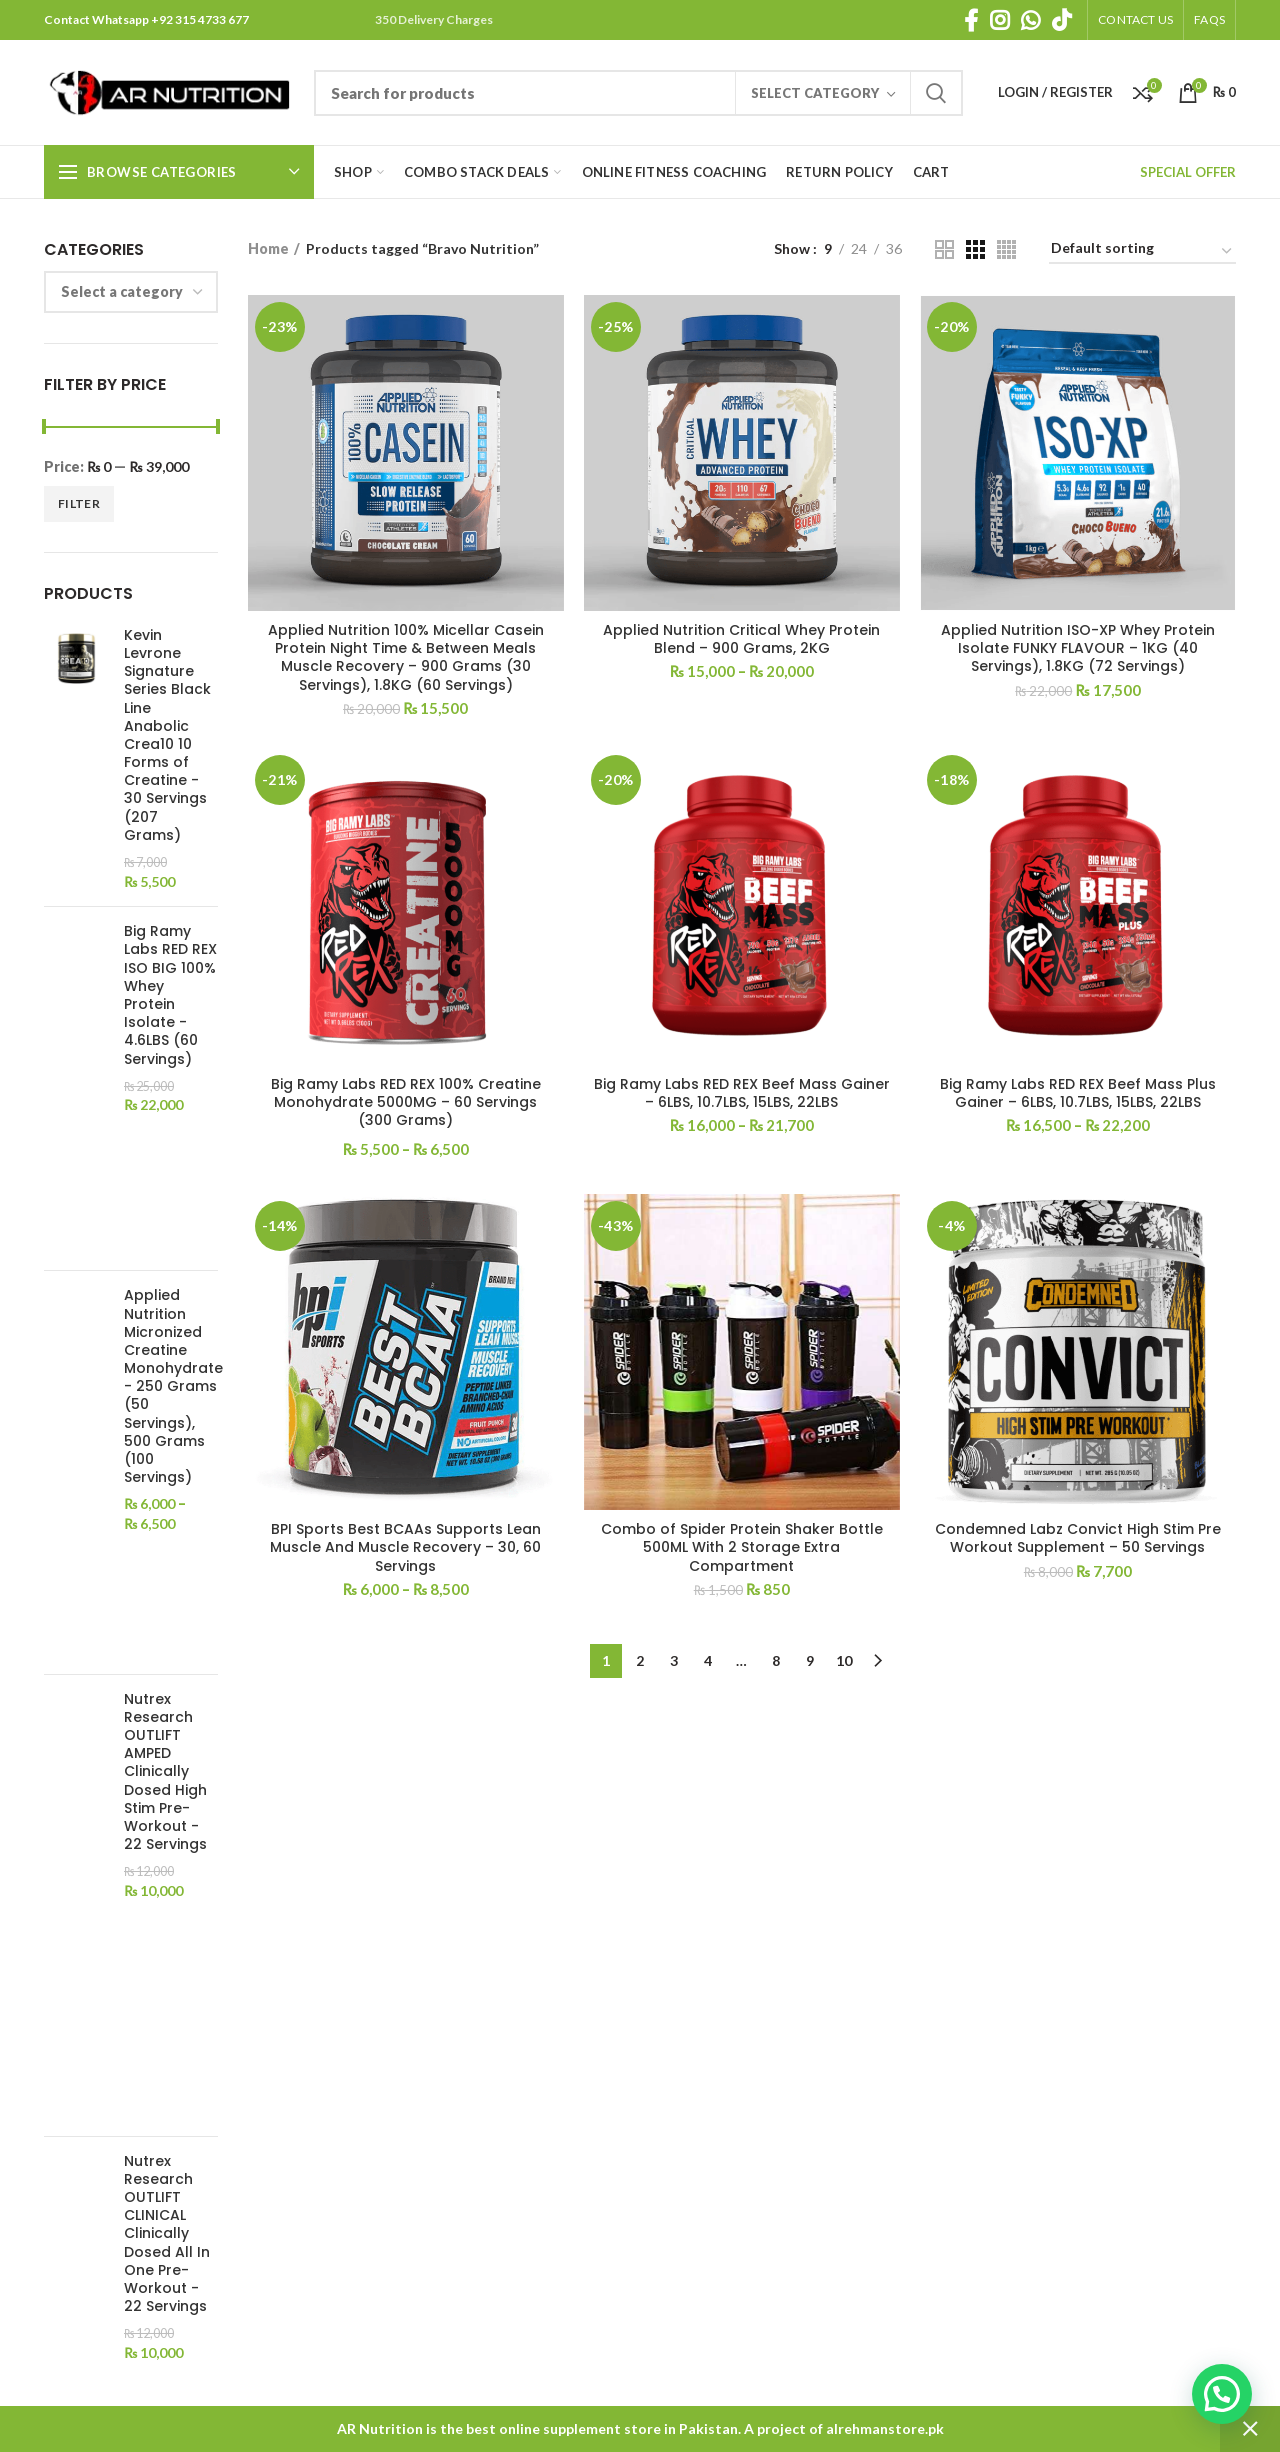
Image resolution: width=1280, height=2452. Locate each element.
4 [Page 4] (708, 1660)
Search (936, 93)
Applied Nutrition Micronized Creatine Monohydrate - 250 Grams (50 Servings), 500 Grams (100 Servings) (173, 1386)
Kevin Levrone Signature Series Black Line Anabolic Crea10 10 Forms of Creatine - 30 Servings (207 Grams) (167, 735)
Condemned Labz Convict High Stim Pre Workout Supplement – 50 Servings (1078, 1538)
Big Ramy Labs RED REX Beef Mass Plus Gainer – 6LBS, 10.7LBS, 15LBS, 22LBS (1078, 1093)
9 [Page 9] (810, 1660)
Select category (815, 93)
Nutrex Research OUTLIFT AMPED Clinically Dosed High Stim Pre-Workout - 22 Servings (165, 1772)
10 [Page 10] (844, 1660)
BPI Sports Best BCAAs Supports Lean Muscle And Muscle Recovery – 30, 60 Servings (405, 1547)
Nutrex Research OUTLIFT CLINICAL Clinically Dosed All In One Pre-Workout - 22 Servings (167, 2234)
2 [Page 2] (640, 1660)
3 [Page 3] (674, 1660)
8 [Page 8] (776, 1660)
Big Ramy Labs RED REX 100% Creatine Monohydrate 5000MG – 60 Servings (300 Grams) (406, 1102)
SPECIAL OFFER (1188, 172)
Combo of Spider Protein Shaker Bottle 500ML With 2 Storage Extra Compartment (742, 1547)
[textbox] (122, 291)
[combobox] (131, 292)
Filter (79, 503)
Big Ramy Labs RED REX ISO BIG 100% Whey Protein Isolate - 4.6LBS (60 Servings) (170, 995)
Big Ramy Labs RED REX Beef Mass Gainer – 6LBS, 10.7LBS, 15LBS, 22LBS (742, 1093)
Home (268, 248)
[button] (1222, 2394)
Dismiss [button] (1250, 2429)
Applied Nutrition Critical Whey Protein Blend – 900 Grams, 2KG (741, 639)
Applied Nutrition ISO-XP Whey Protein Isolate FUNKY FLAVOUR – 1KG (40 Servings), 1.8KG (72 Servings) (1078, 648)
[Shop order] (1142, 251)
